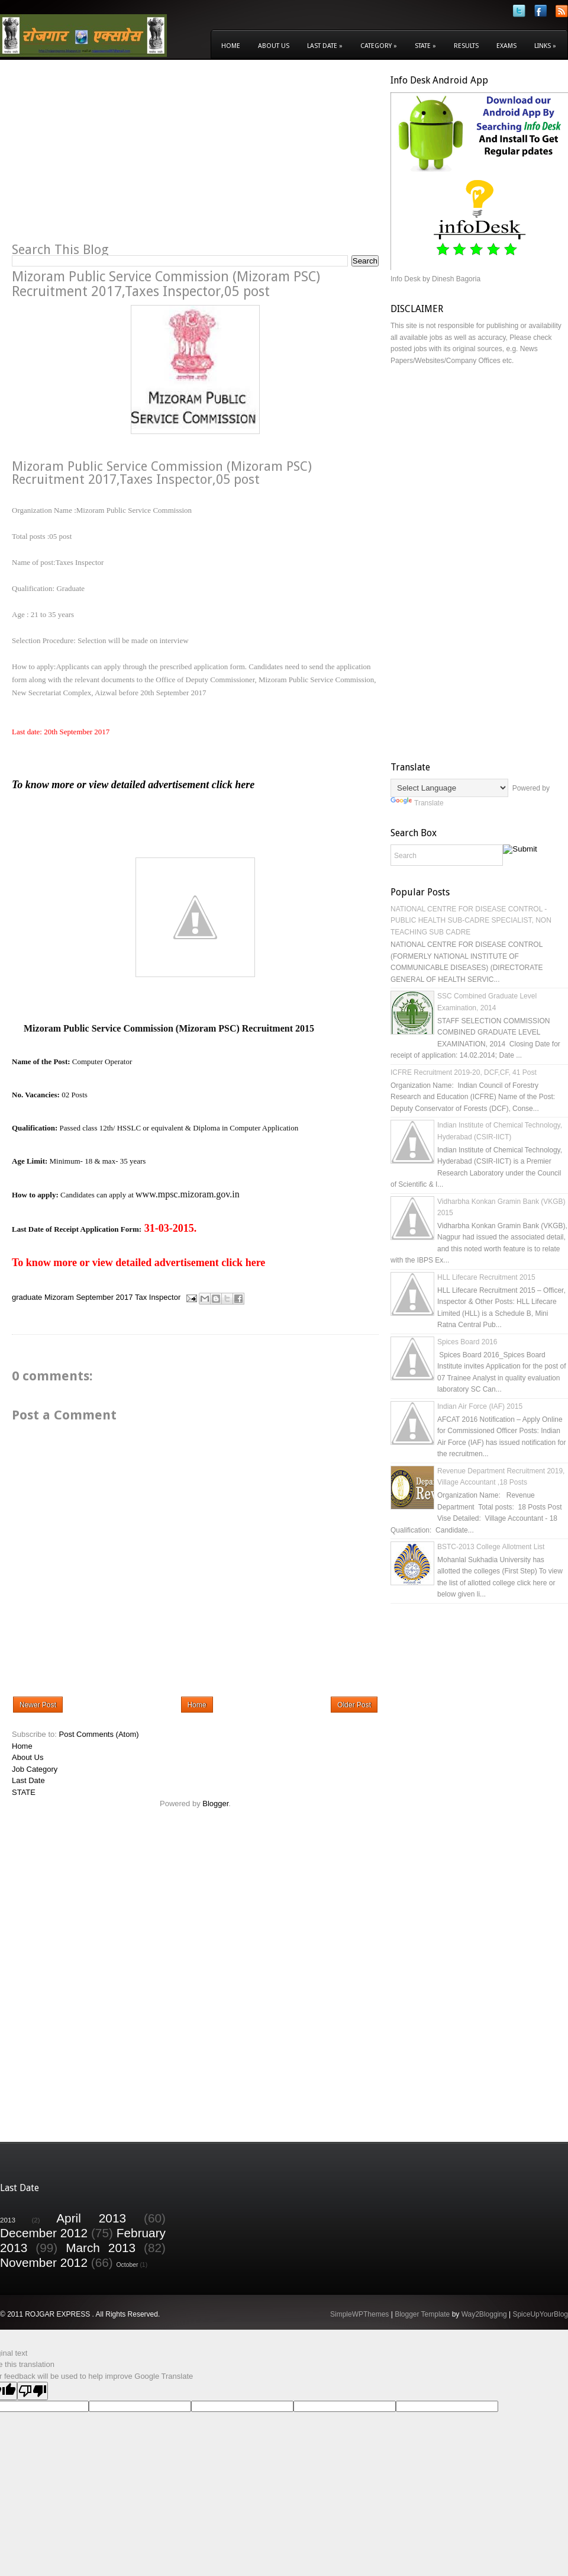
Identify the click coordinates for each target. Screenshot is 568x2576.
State (425, 46)
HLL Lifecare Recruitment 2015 (486, 1277)
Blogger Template (422, 2314)
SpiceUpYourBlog (540, 2314)
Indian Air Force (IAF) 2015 (479, 1406)
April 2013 (91, 2218)
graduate (27, 1297)
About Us (273, 46)
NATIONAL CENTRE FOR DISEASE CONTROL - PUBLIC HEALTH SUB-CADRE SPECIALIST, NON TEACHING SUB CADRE (470, 920)
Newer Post (38, 1705)
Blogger (215, 1803)
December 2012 (44, 2233)
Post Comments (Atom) (99, 1734)
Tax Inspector (157, 1297)
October (127, 2265)
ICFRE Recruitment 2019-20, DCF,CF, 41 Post (463, 1072)
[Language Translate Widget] (449, 788)
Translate (417, 803)
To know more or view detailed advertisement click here (133, 785)
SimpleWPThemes (359, 2314)
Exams (506, 46)
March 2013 (100, 2247)
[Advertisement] (111, 157)
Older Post (354, 1705)
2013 (7, 2220)
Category (378, 46)
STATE (24, 1792)
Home (230, 46)
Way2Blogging (484, 2314)
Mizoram (59, 1297)
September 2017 (104, 1297)
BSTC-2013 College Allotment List (490, 1547)
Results (466, 46)
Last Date (325, 46)
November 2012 (44, 2262)
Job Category (34, 1769)
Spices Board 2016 (467, 1342)
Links (545, 46)
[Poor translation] (32, 2391)
